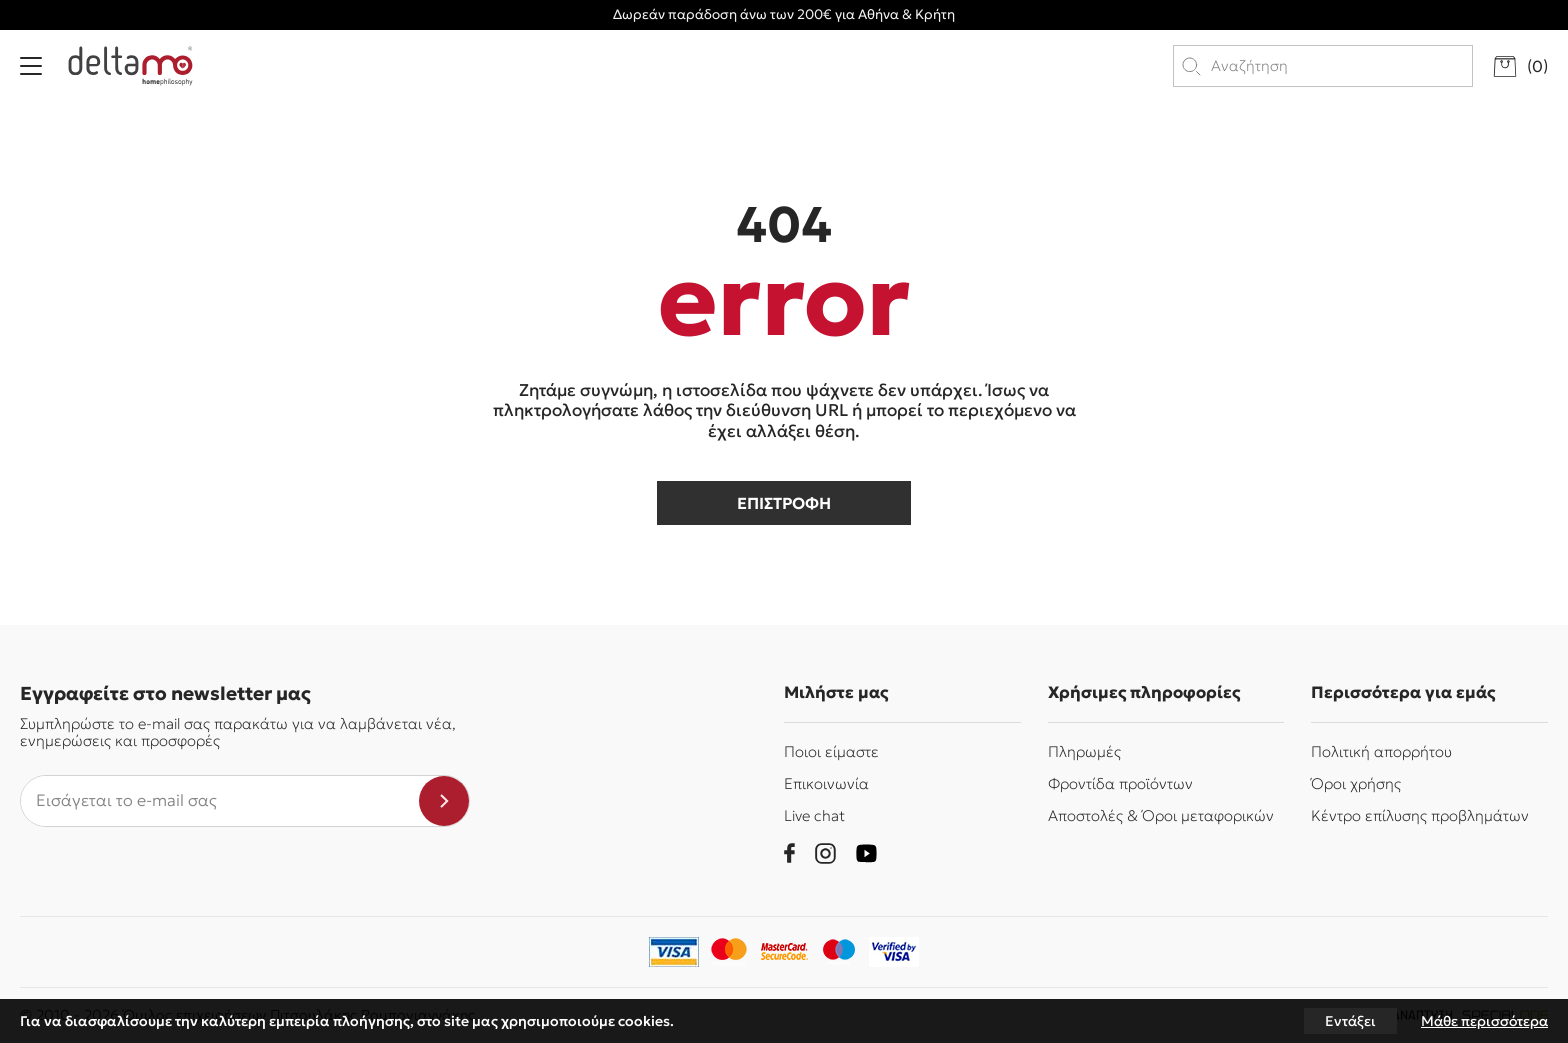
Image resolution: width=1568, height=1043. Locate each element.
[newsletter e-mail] (220, 801)
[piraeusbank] (894, 952)
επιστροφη (784, 503)
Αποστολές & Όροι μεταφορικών (1161, 815)
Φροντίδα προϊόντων (1120, 783)
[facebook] (789, 853)
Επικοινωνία (826, 783)
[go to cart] (1520, 66)
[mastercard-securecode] (784, 952)
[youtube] (866, 853)
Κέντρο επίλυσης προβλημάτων (1420, 815)
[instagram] (825, 853)
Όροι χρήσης (1356, 783)
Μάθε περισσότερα (1484, 1021)
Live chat (814, 815)
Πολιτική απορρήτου (1381, 751)
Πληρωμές (1084, 751)
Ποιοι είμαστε (831, 751)
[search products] (1340, 66)
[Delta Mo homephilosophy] (130, 66)
